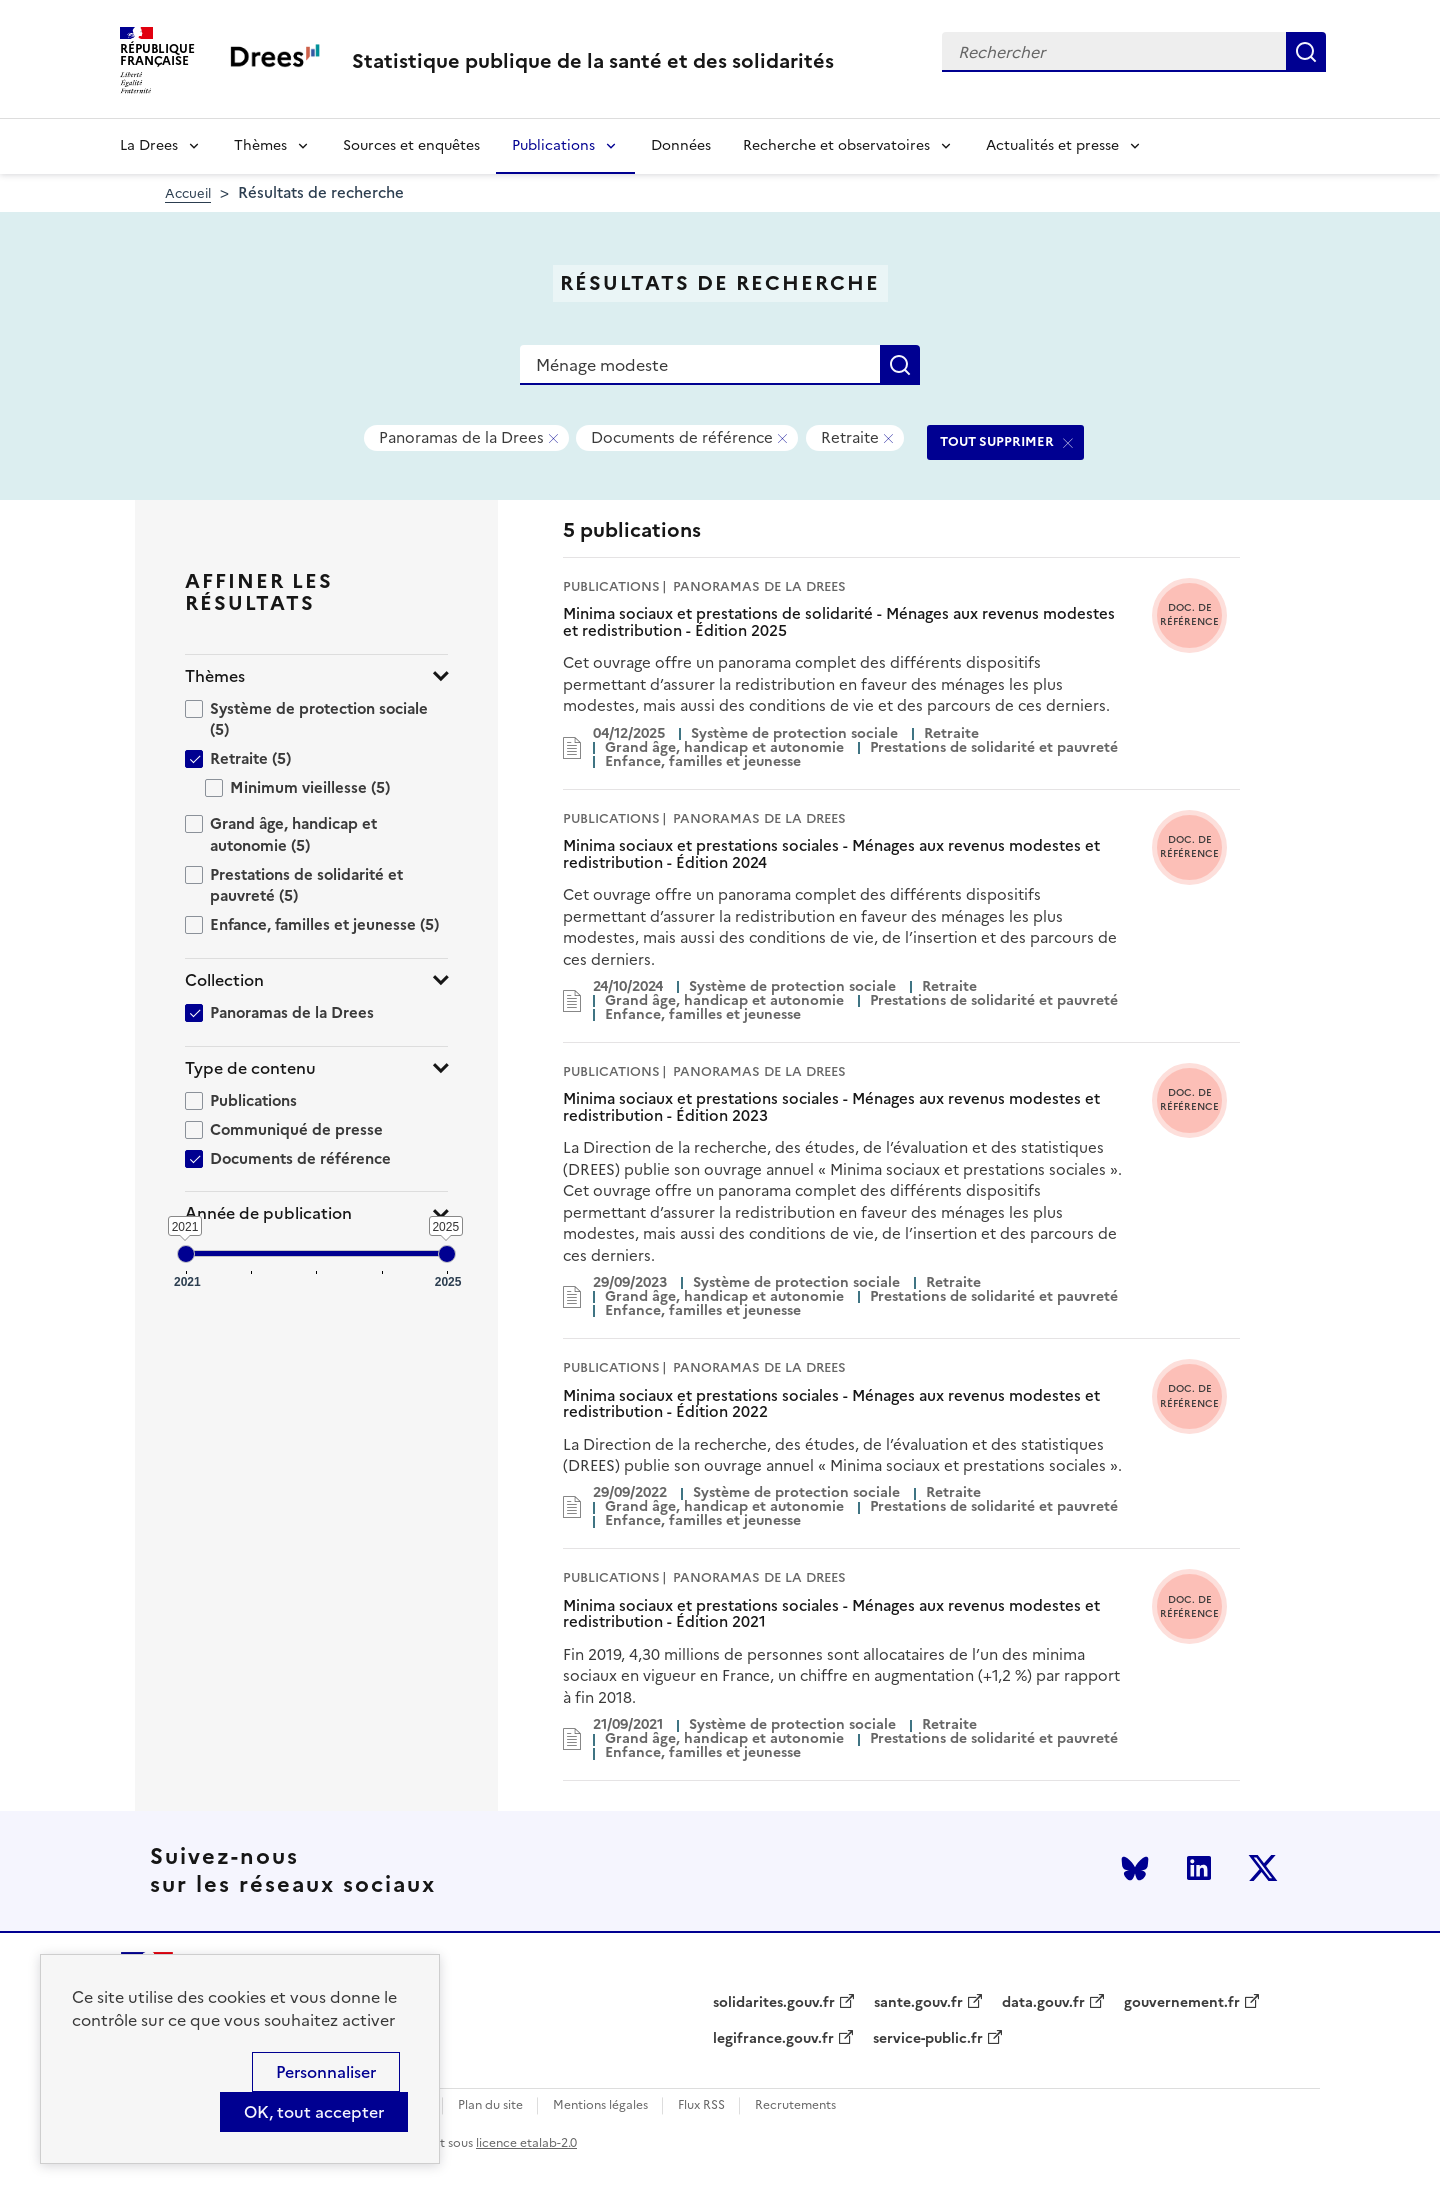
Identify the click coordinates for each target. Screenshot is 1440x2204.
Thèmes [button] (215, 676)
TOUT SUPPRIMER (997, 441)
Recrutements (795, 2105)
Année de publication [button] (268, 1213)
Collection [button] (224, 980)
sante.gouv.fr (918, 2003)
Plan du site (490, 2105)
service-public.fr (928, 2039)
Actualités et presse (1052, 145)
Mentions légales (600, 2105)
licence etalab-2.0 (526, 2143)
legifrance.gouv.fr (773, 2039)
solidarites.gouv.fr (774, 2003)
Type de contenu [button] (250, 1068)
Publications (553, 145)
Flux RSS (701, 2105)
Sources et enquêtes (411, 145)
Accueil (188, 193)
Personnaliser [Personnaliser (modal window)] (326, 2072)
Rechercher (1306, 52)
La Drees (149, 145)
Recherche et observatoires (836, 145)
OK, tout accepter (314, 2112)
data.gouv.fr (1043, 2003)
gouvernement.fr (1182, 2003)
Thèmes (260, 145)
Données (681, 145)
